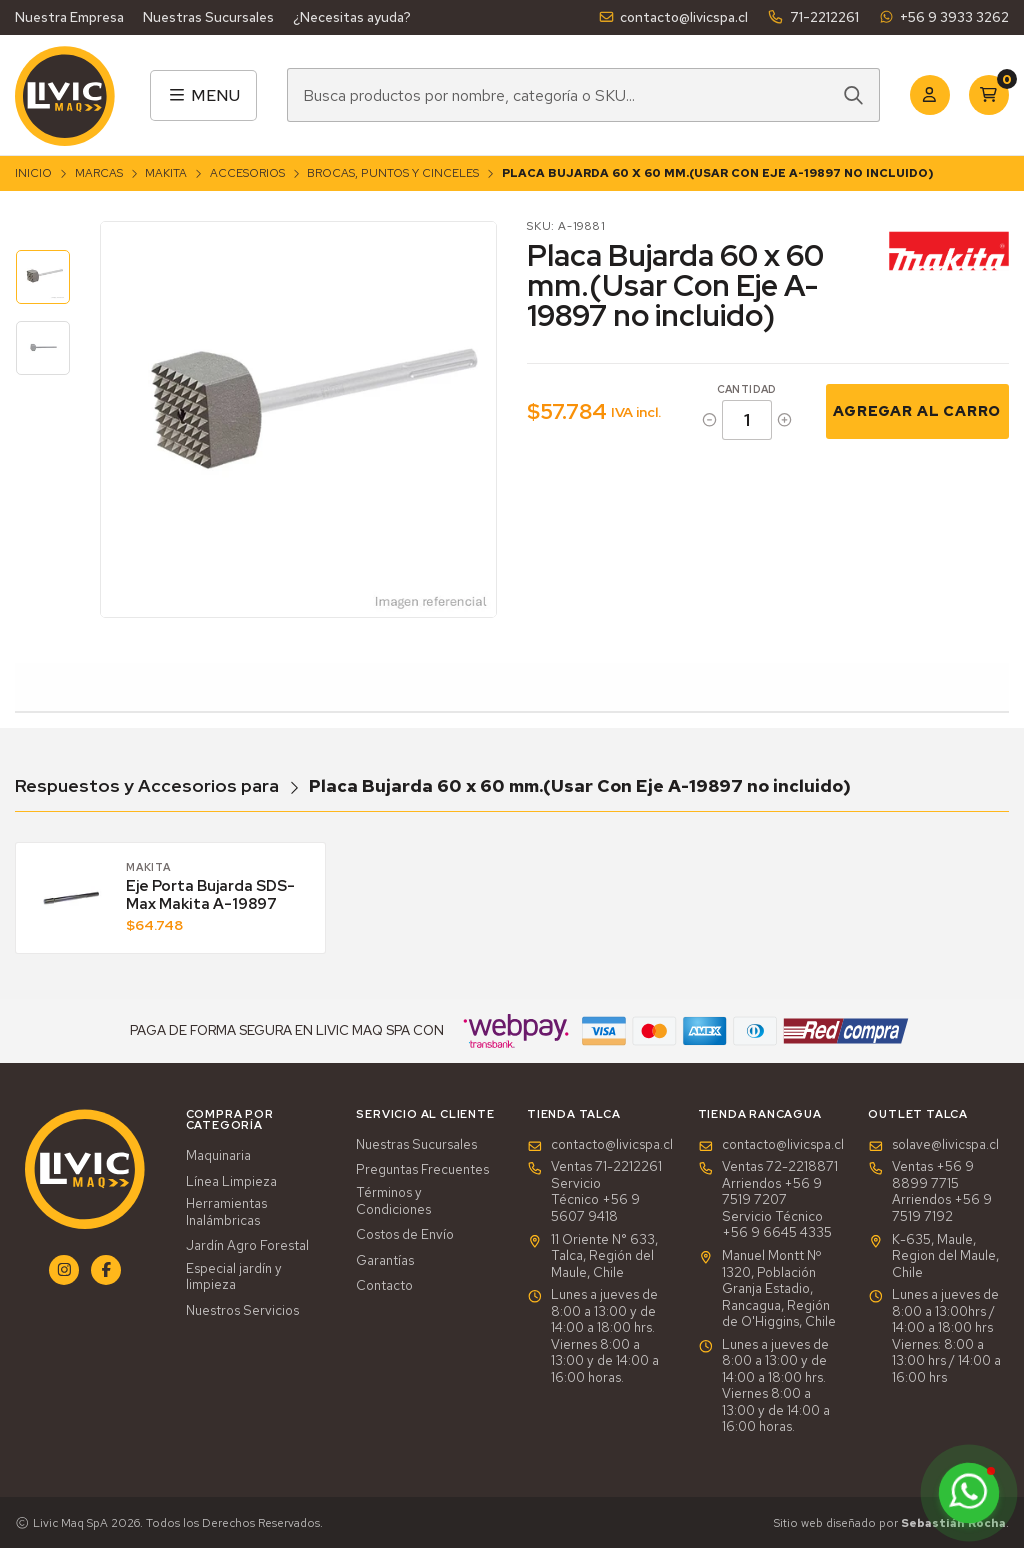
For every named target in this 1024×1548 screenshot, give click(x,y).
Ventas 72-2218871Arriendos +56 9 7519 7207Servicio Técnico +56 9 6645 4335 (768, 1200)
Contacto (384, 1286)
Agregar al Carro (917, 410)
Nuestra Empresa (69, 17)
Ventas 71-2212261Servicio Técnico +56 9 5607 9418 (594, 1192)
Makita (166, 173)
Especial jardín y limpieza (234, 1277)
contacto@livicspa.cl (673, 17)
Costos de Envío (405, 1235)
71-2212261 (812, 17)
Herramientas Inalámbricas (226, 1212)
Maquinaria (218, 1156)
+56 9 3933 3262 (943, 17)
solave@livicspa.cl (933, 1145)
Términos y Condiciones (393, 1201)
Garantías (385, 1261)
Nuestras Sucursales (208, 17)
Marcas (99, 173)
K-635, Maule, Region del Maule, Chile (933, 1256)
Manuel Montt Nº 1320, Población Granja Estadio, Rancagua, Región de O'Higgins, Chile (767, 1289)
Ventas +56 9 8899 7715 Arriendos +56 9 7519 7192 (930, 1192)
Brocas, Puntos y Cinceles (393, 173)
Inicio (33, 173)
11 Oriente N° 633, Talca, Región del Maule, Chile (592, 1256)
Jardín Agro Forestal (247, 1246)
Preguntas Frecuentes (422, 1170)
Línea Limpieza (231, 1182)
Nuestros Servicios (242, 1311)
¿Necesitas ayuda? (352, 17)
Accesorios (247, 173)
